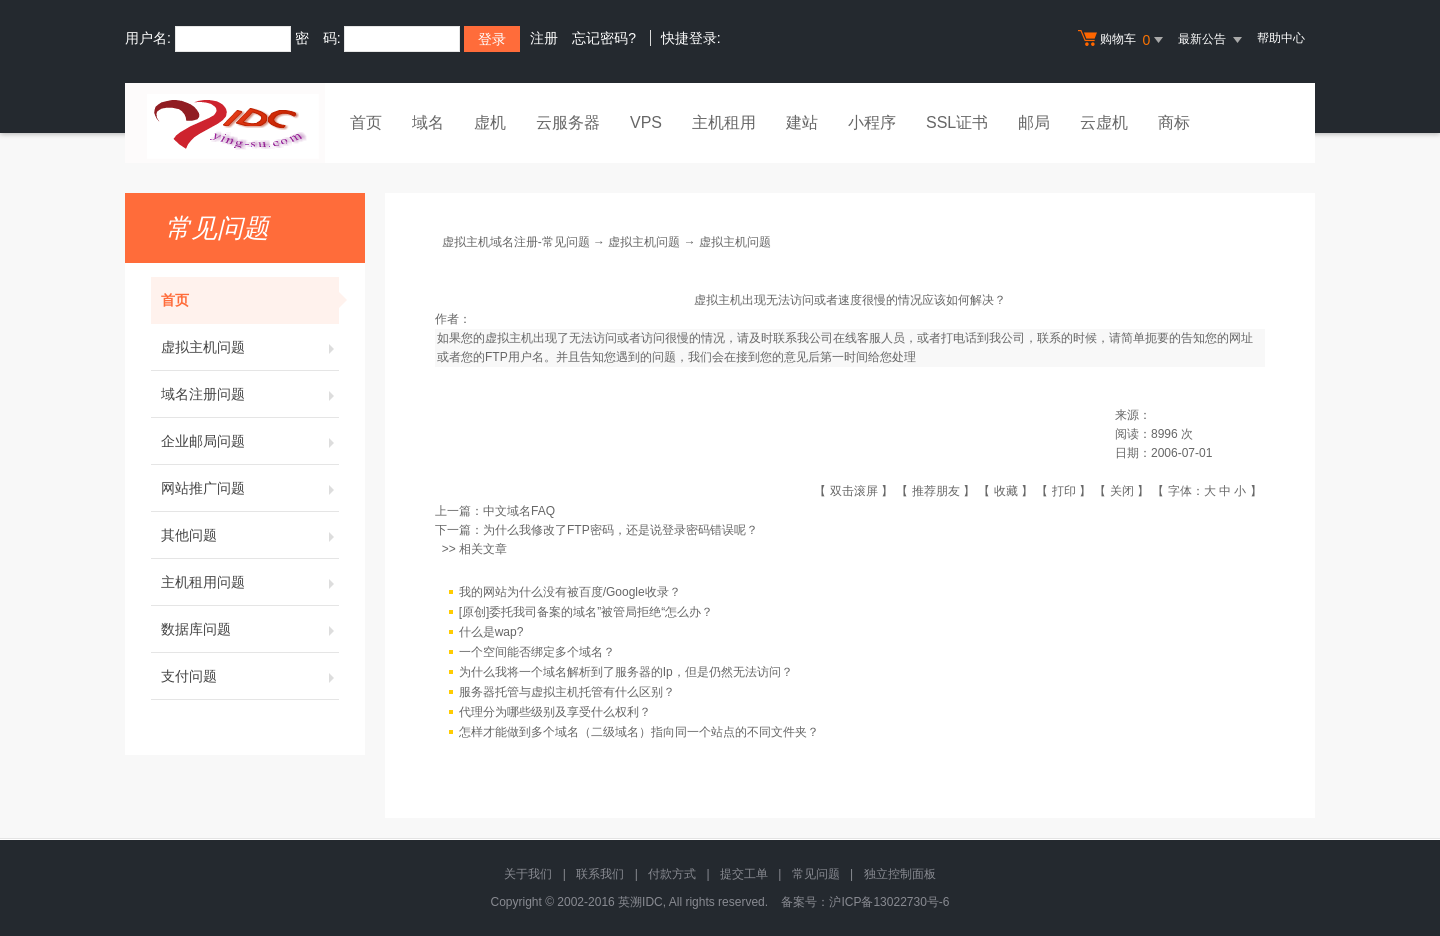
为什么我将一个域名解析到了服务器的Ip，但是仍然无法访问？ (626, 673)
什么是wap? (491, 633)
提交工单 (744, 874)
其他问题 (250, 535)
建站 (802, 122)
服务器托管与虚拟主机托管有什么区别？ (567, 693)
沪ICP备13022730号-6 (889, 902)
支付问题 (250, 676)
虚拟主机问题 (250, 347)
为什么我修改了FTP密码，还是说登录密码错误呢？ (620, 530)
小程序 (872, 122)
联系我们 (600, 874)
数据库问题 (250, 629)
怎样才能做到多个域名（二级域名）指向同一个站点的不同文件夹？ (639, 733)
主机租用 (724, 122)
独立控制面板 (900, 874)
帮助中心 (1281, 38)
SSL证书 (957, 122)
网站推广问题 (250, 488)
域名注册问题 (250, 394)
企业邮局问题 (250, 441)
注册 (544, 38)
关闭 (1122, 491)
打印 (1064, 491)
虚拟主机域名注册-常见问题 (516, 242)
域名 (428, 122)
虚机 (490, 122)
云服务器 (568, 122)
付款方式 (672, 874)
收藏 (1006, 491)
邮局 (1034, 122)
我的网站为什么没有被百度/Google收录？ (570, 593)
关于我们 (528, 874)
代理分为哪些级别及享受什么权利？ (555, 713)
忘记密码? (604, 38)
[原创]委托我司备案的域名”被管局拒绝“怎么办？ (586, 613)
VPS (646, 122)
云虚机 (1104, 122)
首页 (366, 122)
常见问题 (816, 874)
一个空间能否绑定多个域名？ (537, 653)
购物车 (1123, 40)
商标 (1174, 122)
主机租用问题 (250, 582)
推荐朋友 (936, 491)
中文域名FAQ (519, 511)
